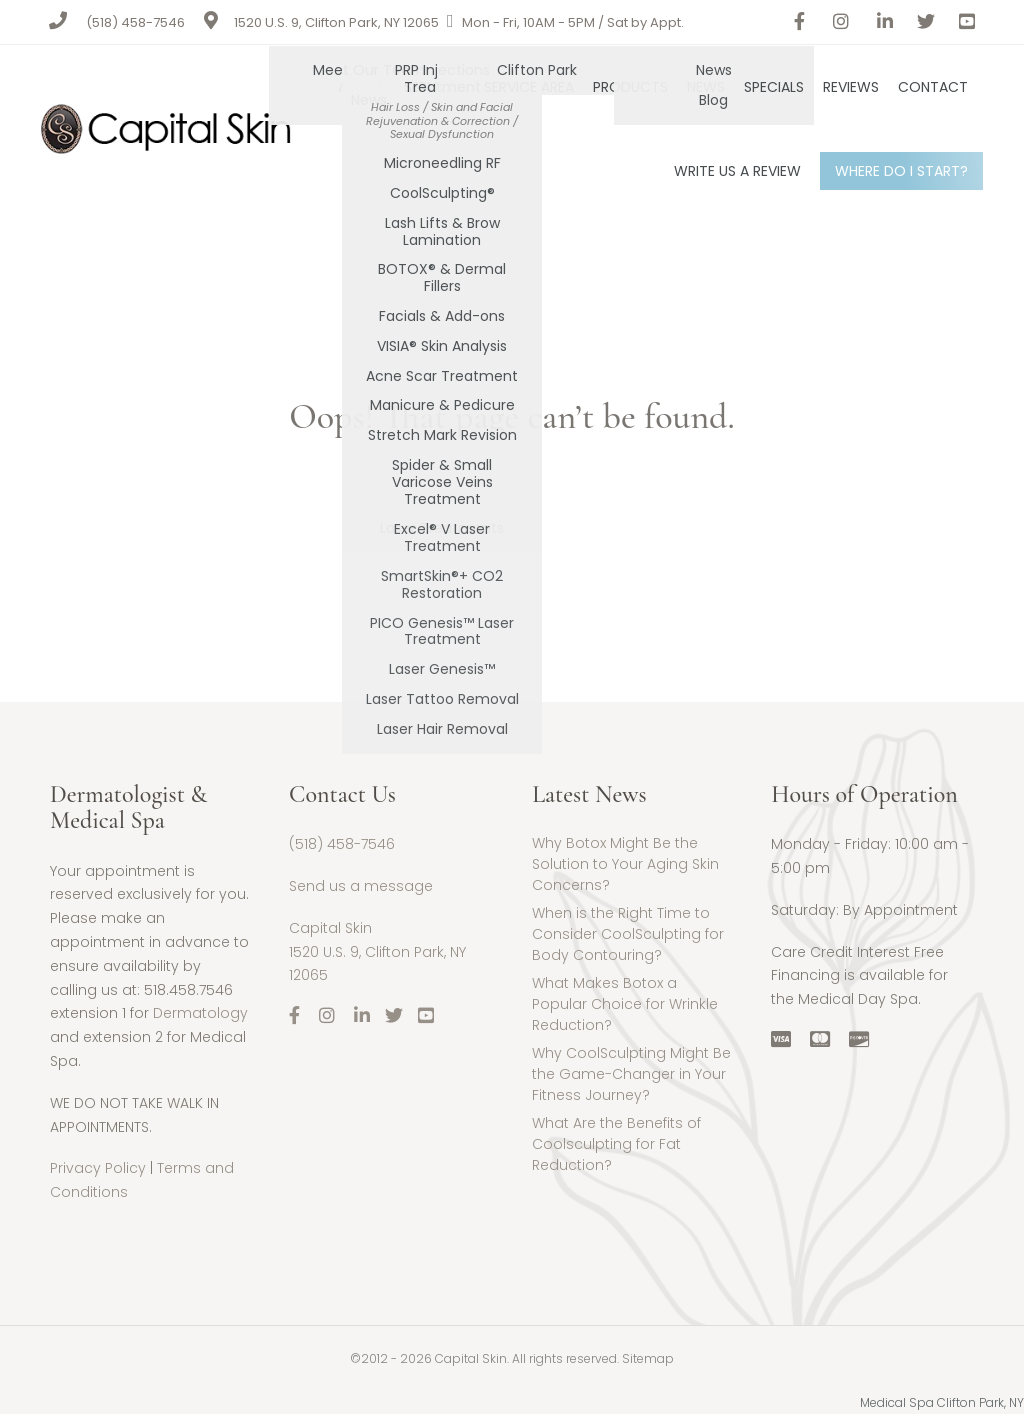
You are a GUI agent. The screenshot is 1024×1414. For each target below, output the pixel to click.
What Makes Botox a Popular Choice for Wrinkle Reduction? (625, 1004)
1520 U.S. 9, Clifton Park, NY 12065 (336, 22)
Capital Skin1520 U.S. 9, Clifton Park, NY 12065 (377, 952)
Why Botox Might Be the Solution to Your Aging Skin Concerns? (625, 864)
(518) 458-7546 (135, 22)
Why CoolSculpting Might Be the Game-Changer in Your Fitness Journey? (631, 1074)
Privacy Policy (98, 1168)
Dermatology (200, 1013)
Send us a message (361, 886)
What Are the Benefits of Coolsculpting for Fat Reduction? (616, 1144)
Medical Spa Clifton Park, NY (942, 1402)
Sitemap (648, 1358)
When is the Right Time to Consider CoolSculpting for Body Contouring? (628, 934)
